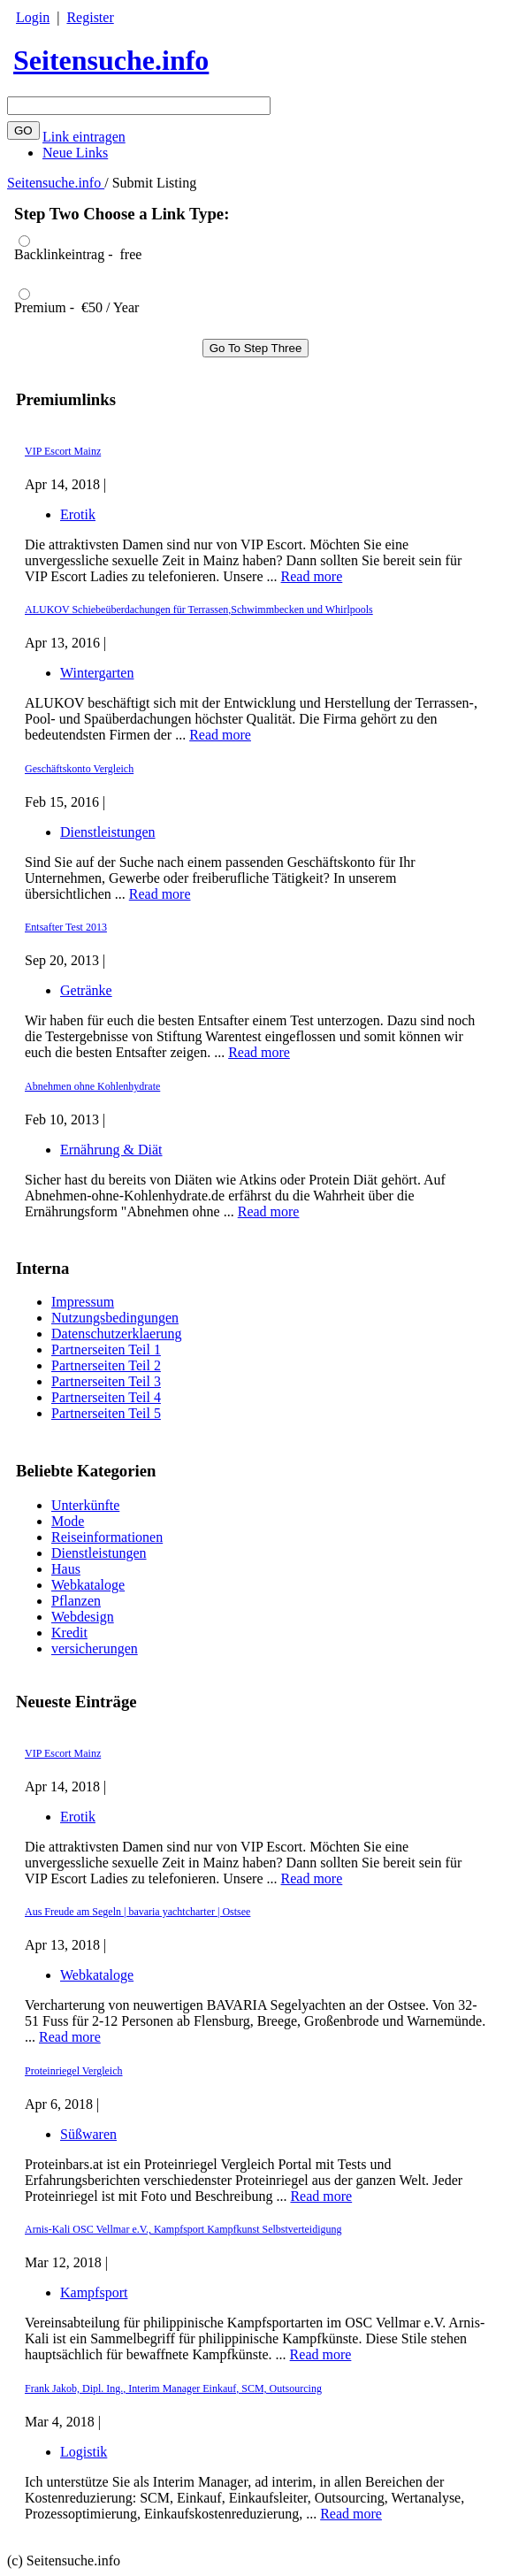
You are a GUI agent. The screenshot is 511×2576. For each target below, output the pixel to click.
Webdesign (82, 1616)
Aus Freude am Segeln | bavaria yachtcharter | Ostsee (137, 1911)
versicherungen (94, 1648)
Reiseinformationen (107, 1537)
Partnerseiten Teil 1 (106, 1349)
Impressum (82, 1301)
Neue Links (75, 152)
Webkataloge (88, 1584)
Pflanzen (76, 1600)
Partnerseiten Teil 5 (106, 1413)
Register (89, 17)
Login (33, 17)
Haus (65, 1568)
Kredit (69, 1632)
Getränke (86, 990)
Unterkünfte (85, 1505)
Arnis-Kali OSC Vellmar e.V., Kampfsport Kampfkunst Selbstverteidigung (183, 2229)
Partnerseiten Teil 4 (106, 1397)
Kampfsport (93, 2292)
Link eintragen (84, 136)
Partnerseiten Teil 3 (106, 1381)
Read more (312, 1878)
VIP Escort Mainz (63, 1753)
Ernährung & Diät (111, 1149)
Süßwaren (88, 2134)
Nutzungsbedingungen (115, 1317)
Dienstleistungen (99, 1552)
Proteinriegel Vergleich (74, 2071)
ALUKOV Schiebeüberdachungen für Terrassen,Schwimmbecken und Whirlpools (199, 609)
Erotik (77, 1816)
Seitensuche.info (111, 60)
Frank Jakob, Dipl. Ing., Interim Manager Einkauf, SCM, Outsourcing (173, 2388)
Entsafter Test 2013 (66, 927)
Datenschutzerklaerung (116, 1333)
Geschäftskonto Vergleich (79, 769)
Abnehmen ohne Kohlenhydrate (92, 1086)
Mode (67, 1521)
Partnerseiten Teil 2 (106, 1365)
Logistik (83, 2451)
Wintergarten (96, 672)
